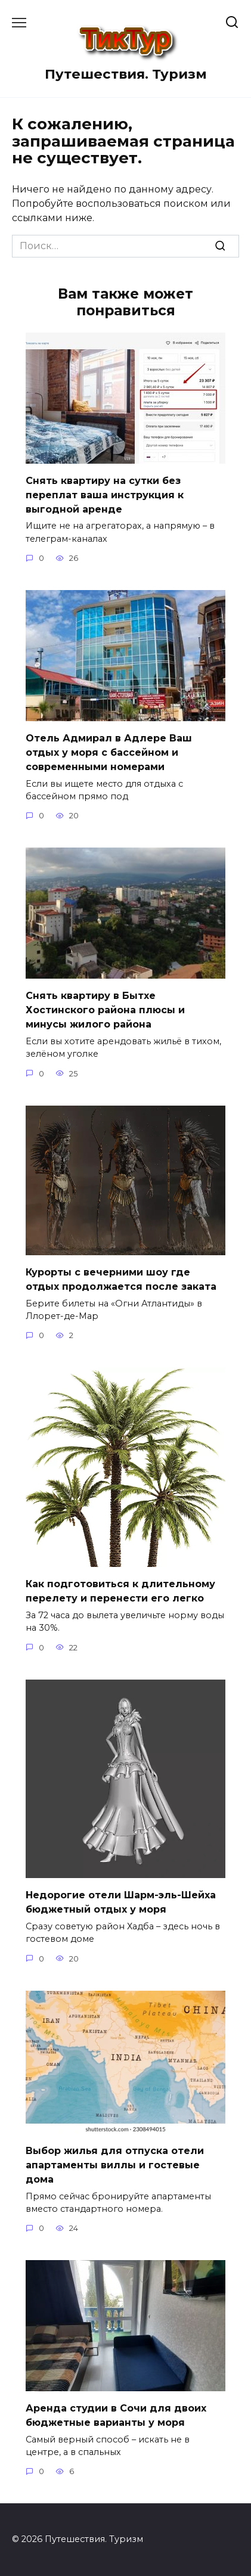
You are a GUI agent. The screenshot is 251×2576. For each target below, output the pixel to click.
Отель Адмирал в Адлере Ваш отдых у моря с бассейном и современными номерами (109, 752)
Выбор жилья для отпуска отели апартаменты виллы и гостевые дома (115, 2164)
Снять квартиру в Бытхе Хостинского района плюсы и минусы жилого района (105, 1009)
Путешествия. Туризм (126, 74)
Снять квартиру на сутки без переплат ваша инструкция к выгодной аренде (105, 494)
